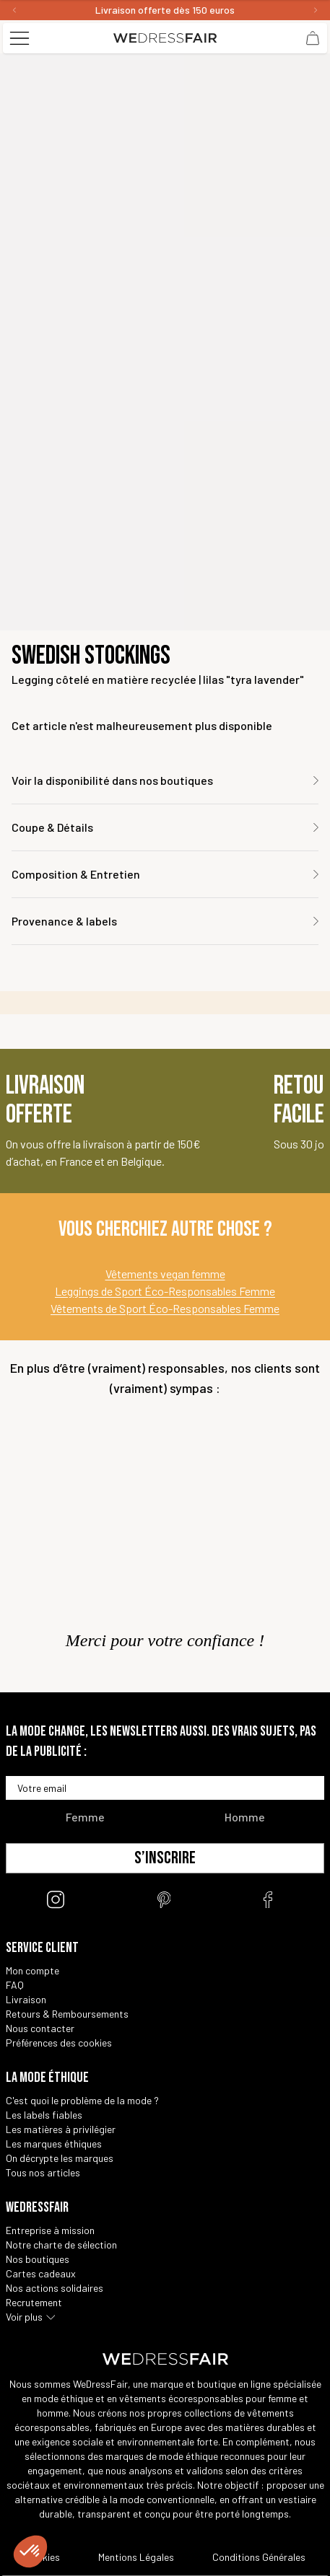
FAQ (15, 1985)
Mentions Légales (136, 2557)
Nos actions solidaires (54, 2288)
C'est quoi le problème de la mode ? (82, 2100)
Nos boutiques (37, 2259)
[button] (30, 2551)
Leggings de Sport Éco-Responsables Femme (165, 1291)
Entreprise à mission (50, 2230)
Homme (245, 1817)
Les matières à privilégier (61, 2129)
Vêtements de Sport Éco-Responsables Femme (165, 1308)
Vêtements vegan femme (165, 1273)
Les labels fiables (44, 2115)
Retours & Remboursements (67, 2014)
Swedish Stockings (91, 656)
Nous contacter (40, 2028)
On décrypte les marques (59, 2158)
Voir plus (24, 2317)
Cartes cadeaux (41, 2273)
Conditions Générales (258, 2557)
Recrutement (34, 2302)
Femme (85, 1817)
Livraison (26, 1999)
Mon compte (32, 1970)
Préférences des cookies (59, 2042)
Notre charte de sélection (61, 2244)
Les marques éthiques (54, 2143)
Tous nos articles (43, 2172)
